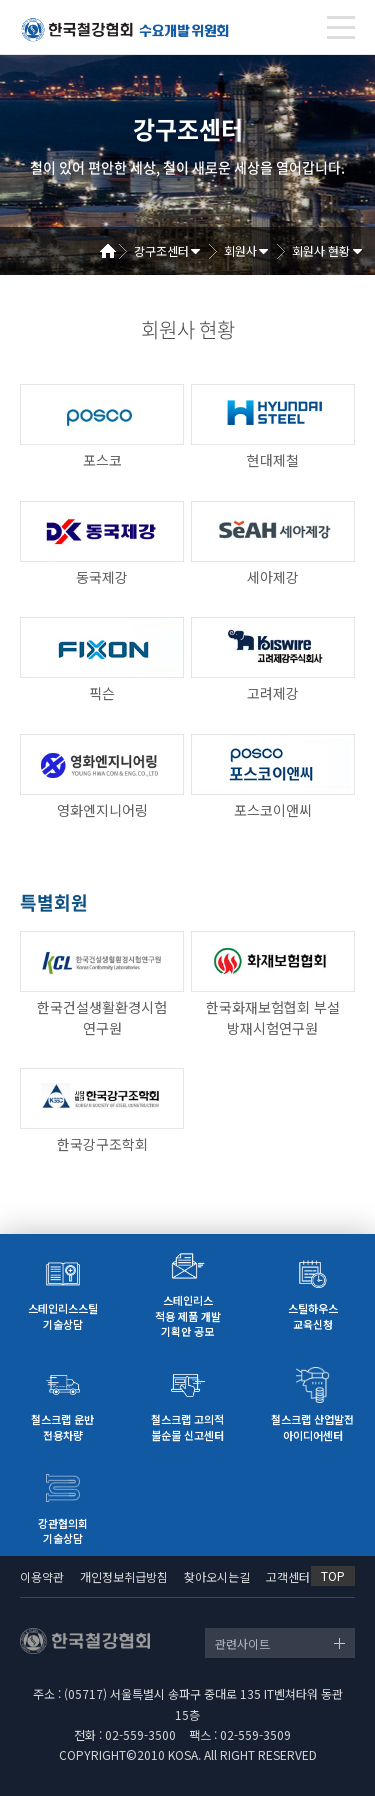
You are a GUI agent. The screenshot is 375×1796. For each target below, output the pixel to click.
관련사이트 (242, 1643)
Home (115, 251)
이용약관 (42, 1576)
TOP (333, 1575)
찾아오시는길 (217, 1576)
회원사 (240, 250)
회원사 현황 (321, 250)
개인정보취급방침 (124, 1576)
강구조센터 (161, 250)
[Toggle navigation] (341, 27)
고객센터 (288, 1576)
